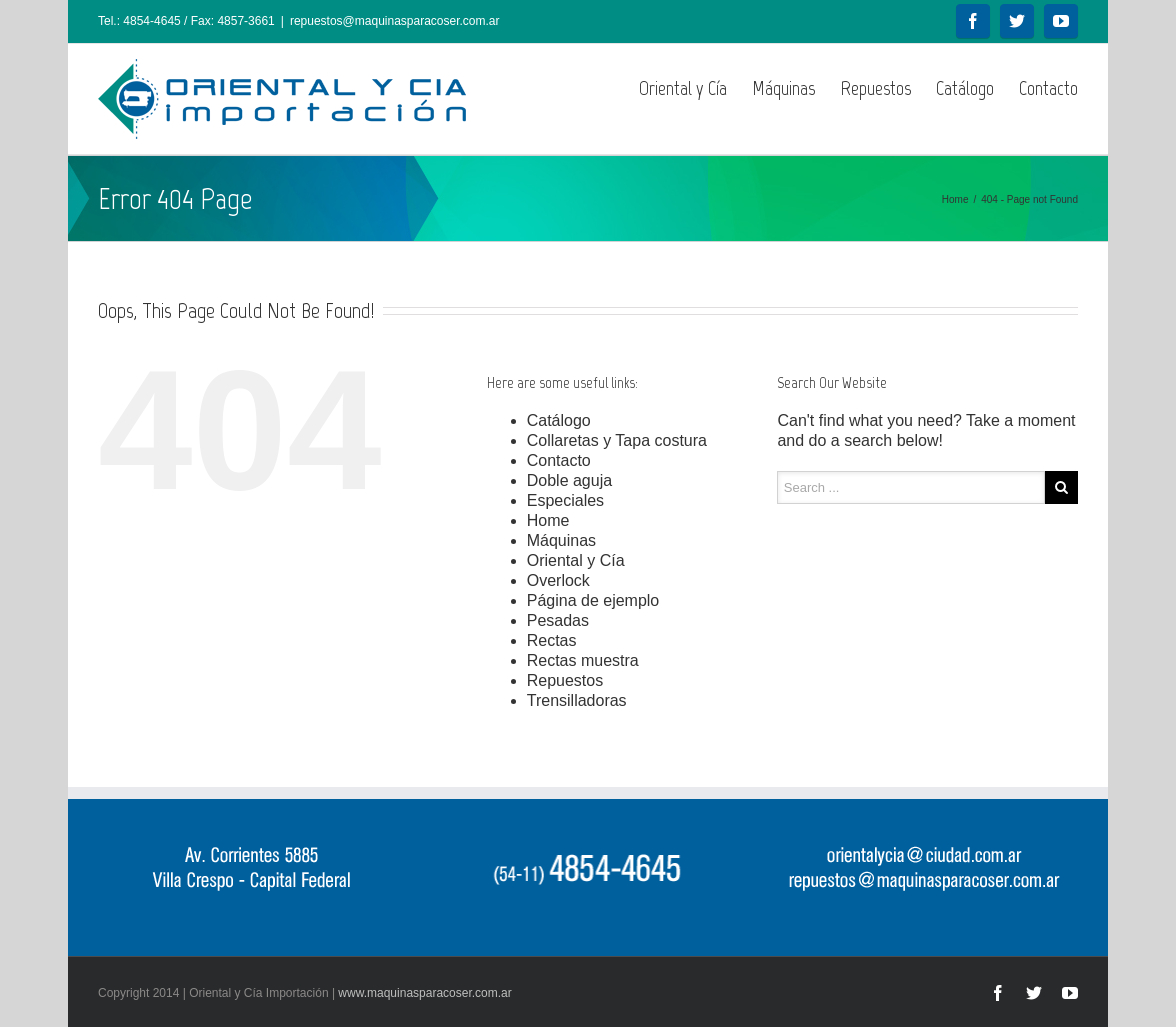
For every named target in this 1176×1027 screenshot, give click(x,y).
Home (955, 199)
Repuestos (875, 88)
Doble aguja (569, 480)
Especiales (565, 500)
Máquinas (783, 88)
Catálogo (965, 88)
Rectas (552, 640)
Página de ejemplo (593, 600)
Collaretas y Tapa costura (617, 440)
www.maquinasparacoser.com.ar (424, 993)
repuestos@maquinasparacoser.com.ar (395, 21)
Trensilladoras (577, 700)
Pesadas (558, 620)
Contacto (1048, 88)
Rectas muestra (583, 660)
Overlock (558, 580)
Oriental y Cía (683, 88)
